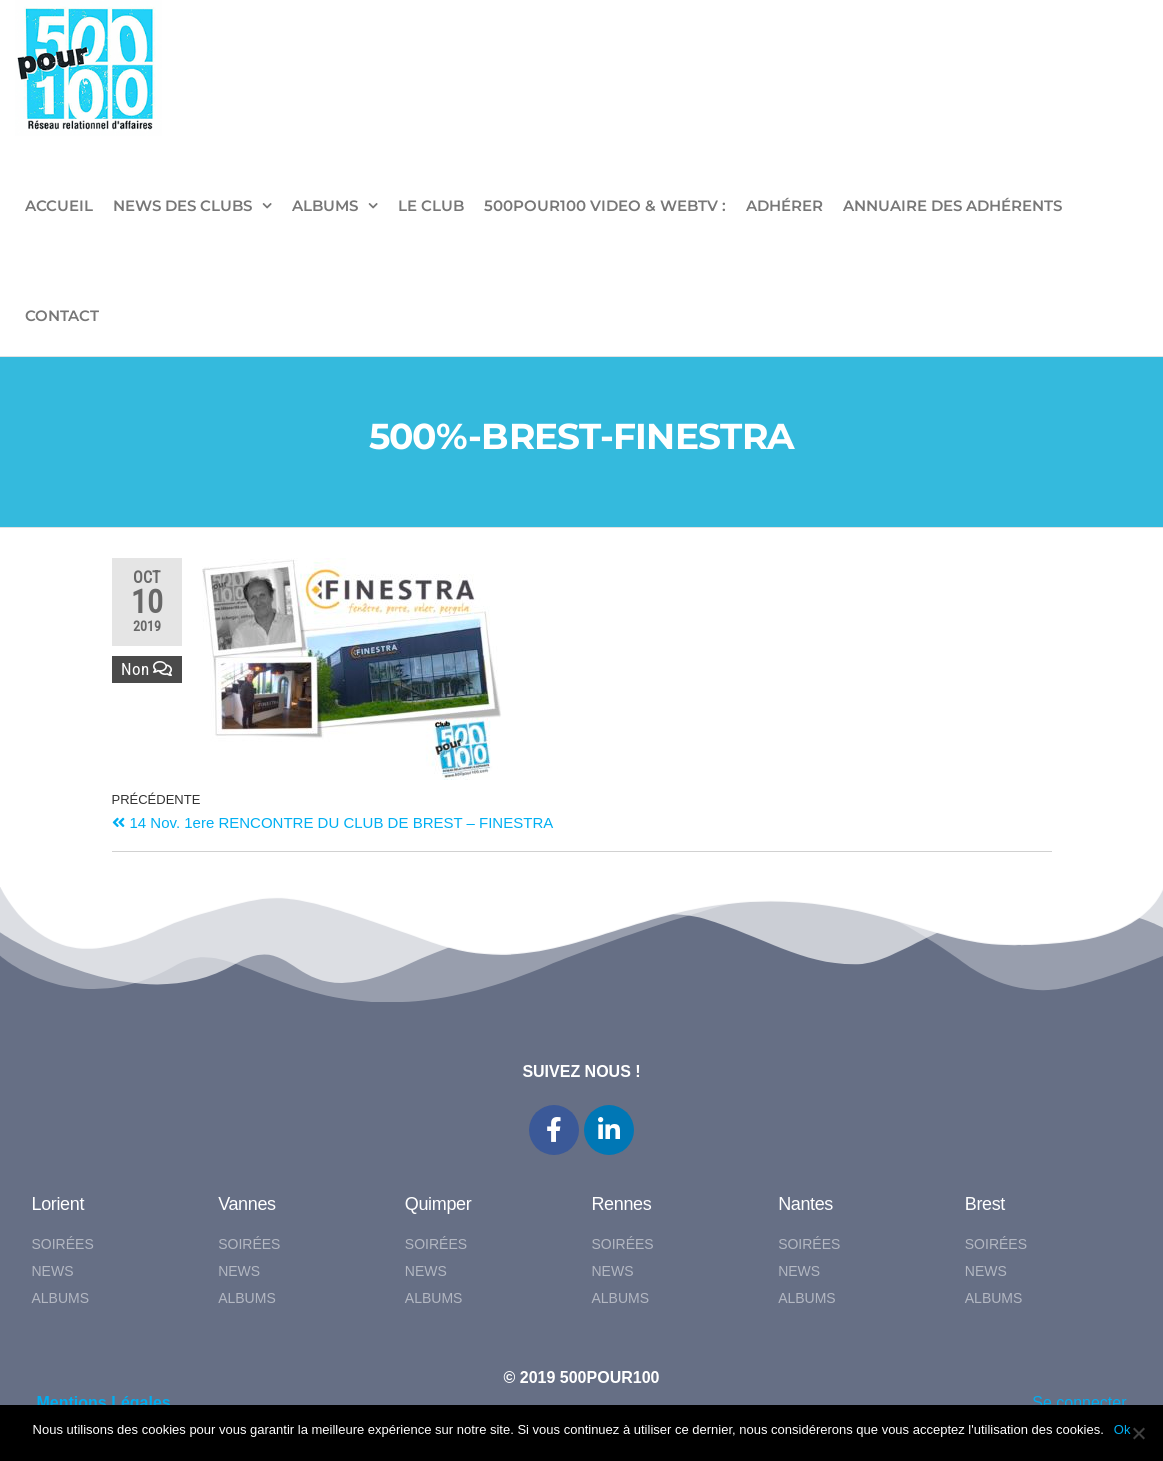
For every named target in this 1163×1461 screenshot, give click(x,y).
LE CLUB (431, 205)
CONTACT (62, 315)
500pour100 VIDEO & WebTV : (605, 205)
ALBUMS (325, 205)
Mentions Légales (104, 1402)
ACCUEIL (59, 205)
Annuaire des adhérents (952, 205)
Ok (1122, 1429)
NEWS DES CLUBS (182, 205)
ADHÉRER (784, 205)
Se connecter (1079, 1402)
